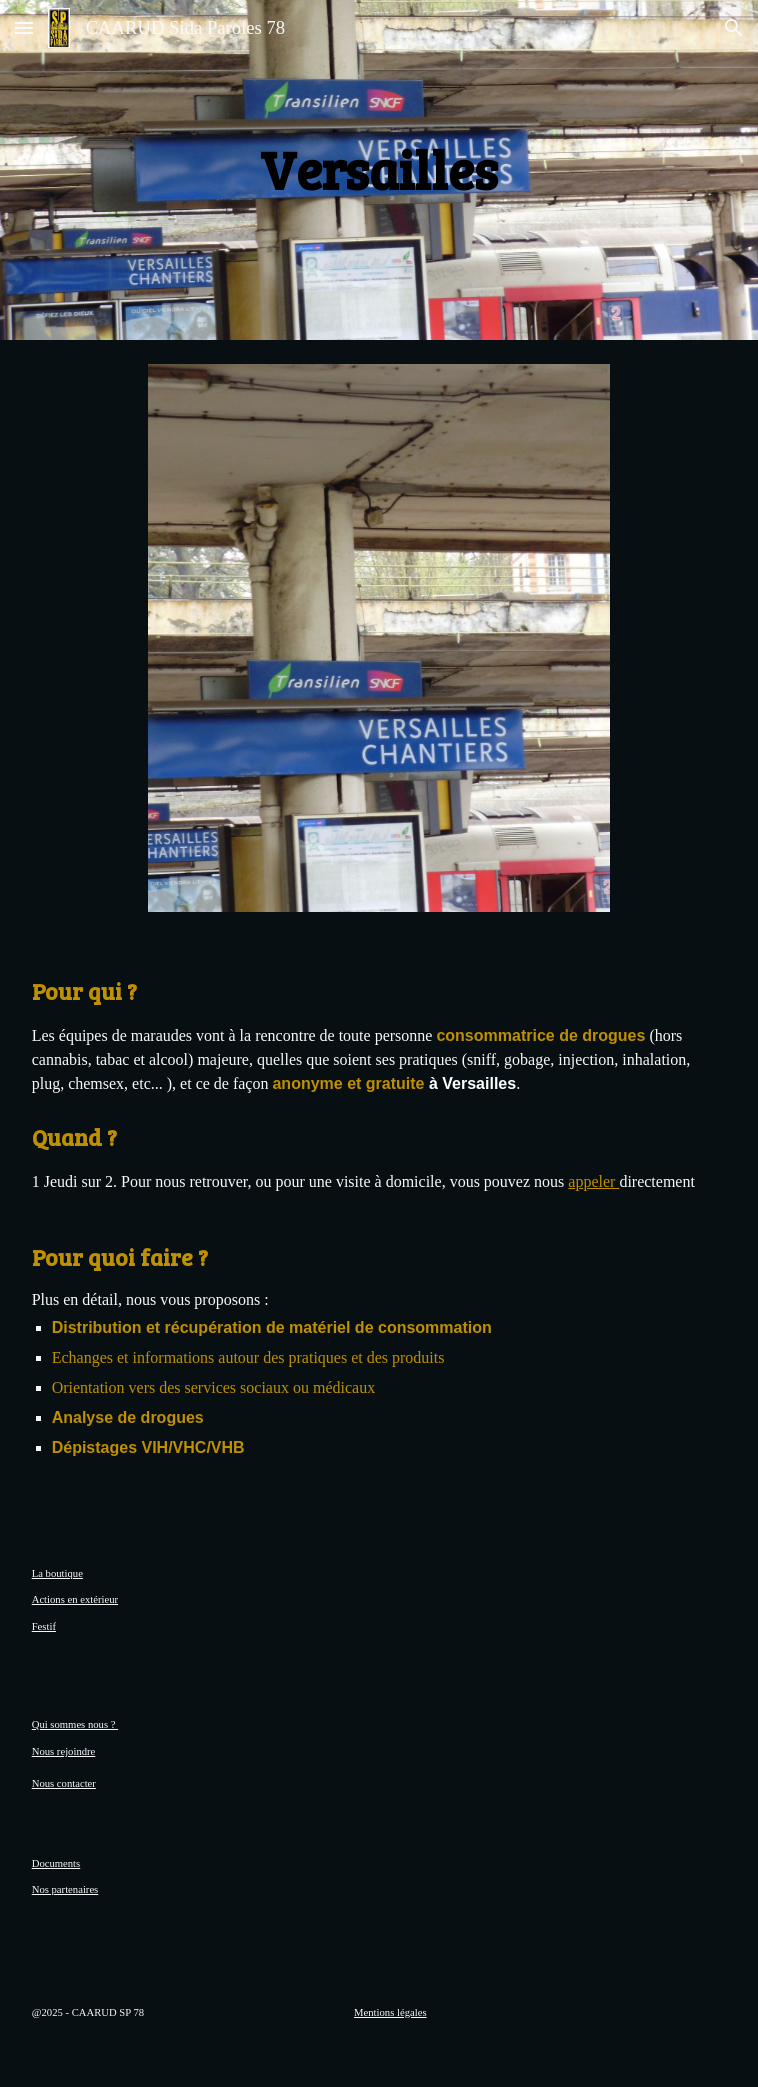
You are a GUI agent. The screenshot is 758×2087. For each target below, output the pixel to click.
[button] (24, 27)
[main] (379, 170)
